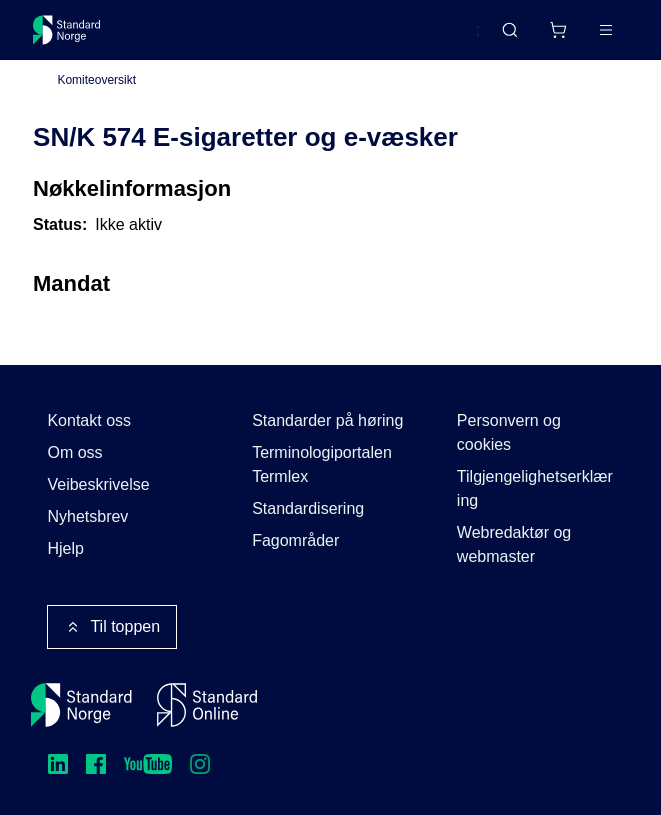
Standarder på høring (327, 420)
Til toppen (112, 627)
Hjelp (65, 548)
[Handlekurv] (558, 30)
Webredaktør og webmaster (514, 544)
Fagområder (295, 540)
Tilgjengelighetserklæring (535, 488)
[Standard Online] (207, 705)
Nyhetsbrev (87, 516)
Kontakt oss (89, 420)
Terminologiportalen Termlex (322, 464)
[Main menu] (606, 30)
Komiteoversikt (96, 81)
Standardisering (308, 508)
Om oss (74, 452)
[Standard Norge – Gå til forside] (67, 30)
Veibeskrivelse (98, 484)
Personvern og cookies (509, 432)
